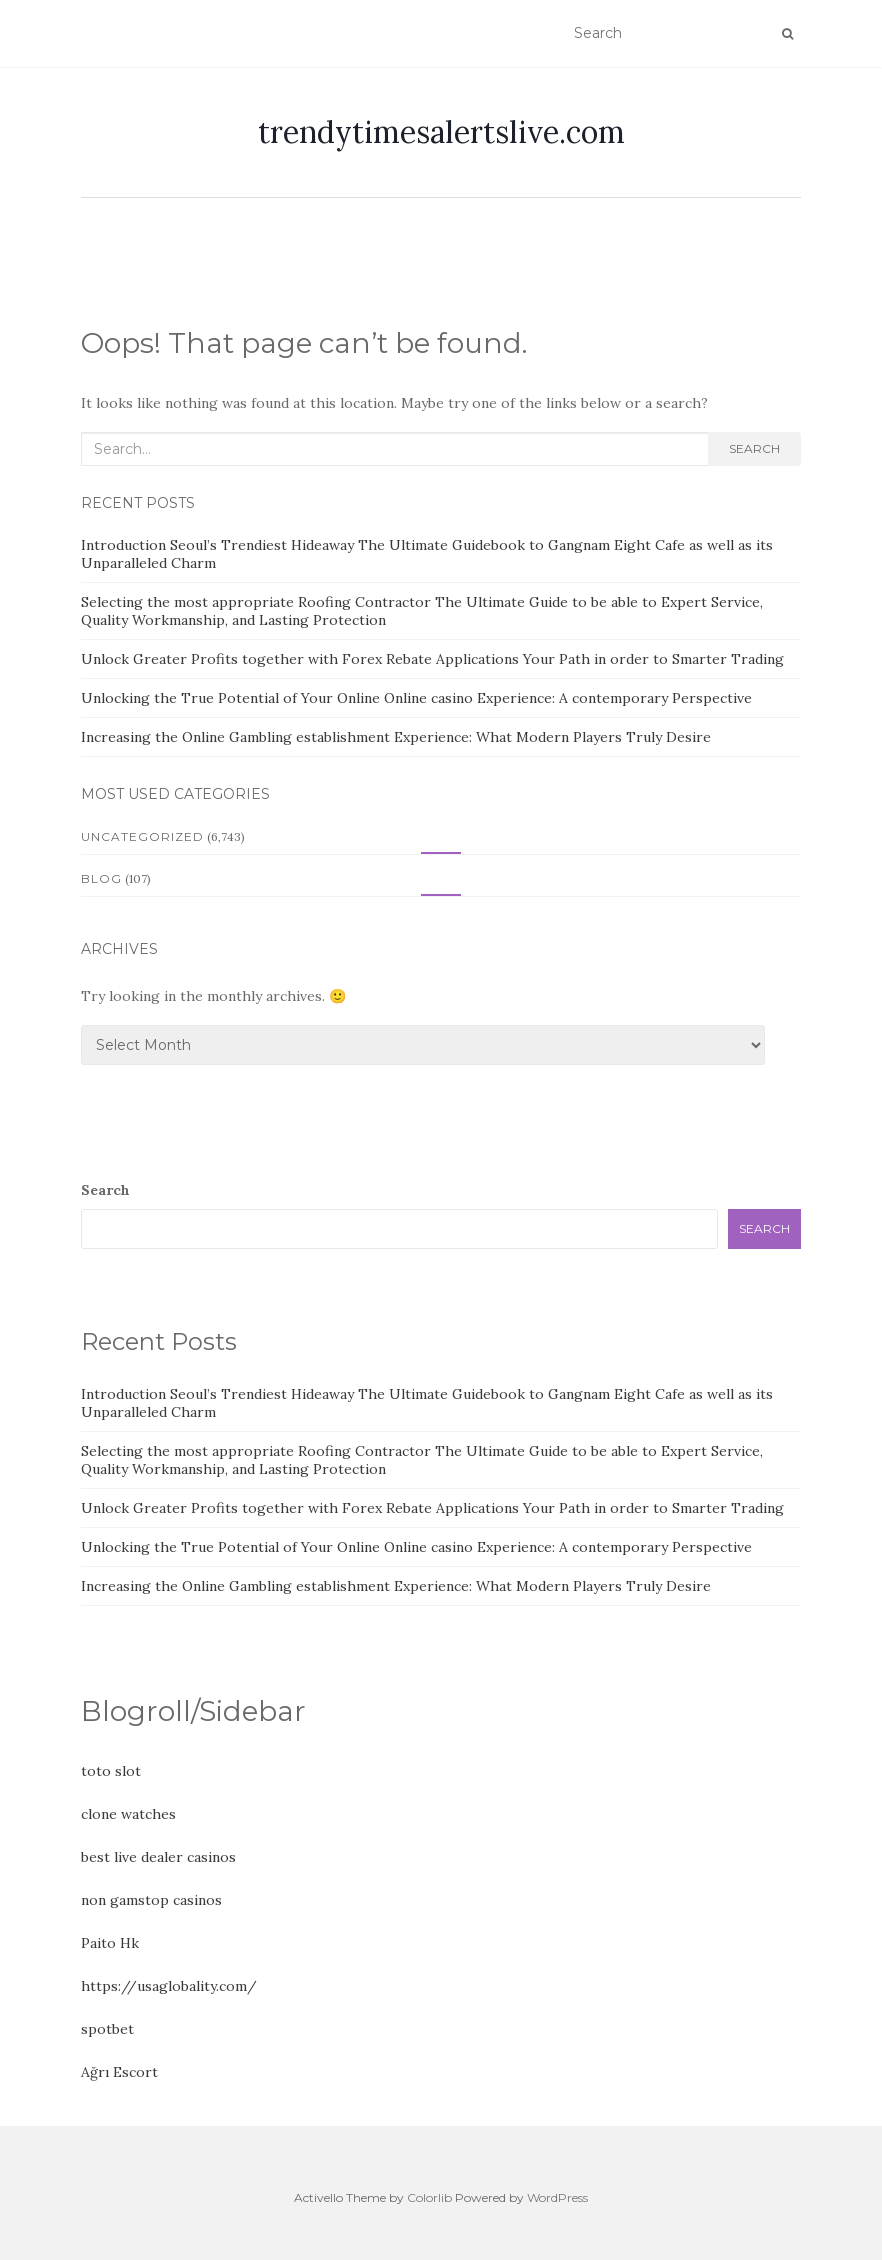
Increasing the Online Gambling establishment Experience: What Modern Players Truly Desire (396, 737)
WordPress (557, 2197)
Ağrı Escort (119, 2072)
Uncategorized (142, 836)
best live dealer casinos (158, 1857)
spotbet (107, 2029)
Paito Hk (110, 1943)
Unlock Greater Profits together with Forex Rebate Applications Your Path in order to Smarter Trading (432, 659)
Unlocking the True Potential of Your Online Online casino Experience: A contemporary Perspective (416, 698)
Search (754, 448)
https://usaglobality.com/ (169, 1986)
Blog (101, 878)
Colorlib (429, 2197)
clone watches (128, 1814)
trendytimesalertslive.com (441, 132)
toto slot (111, 1771)
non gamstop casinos (151, 1900)
